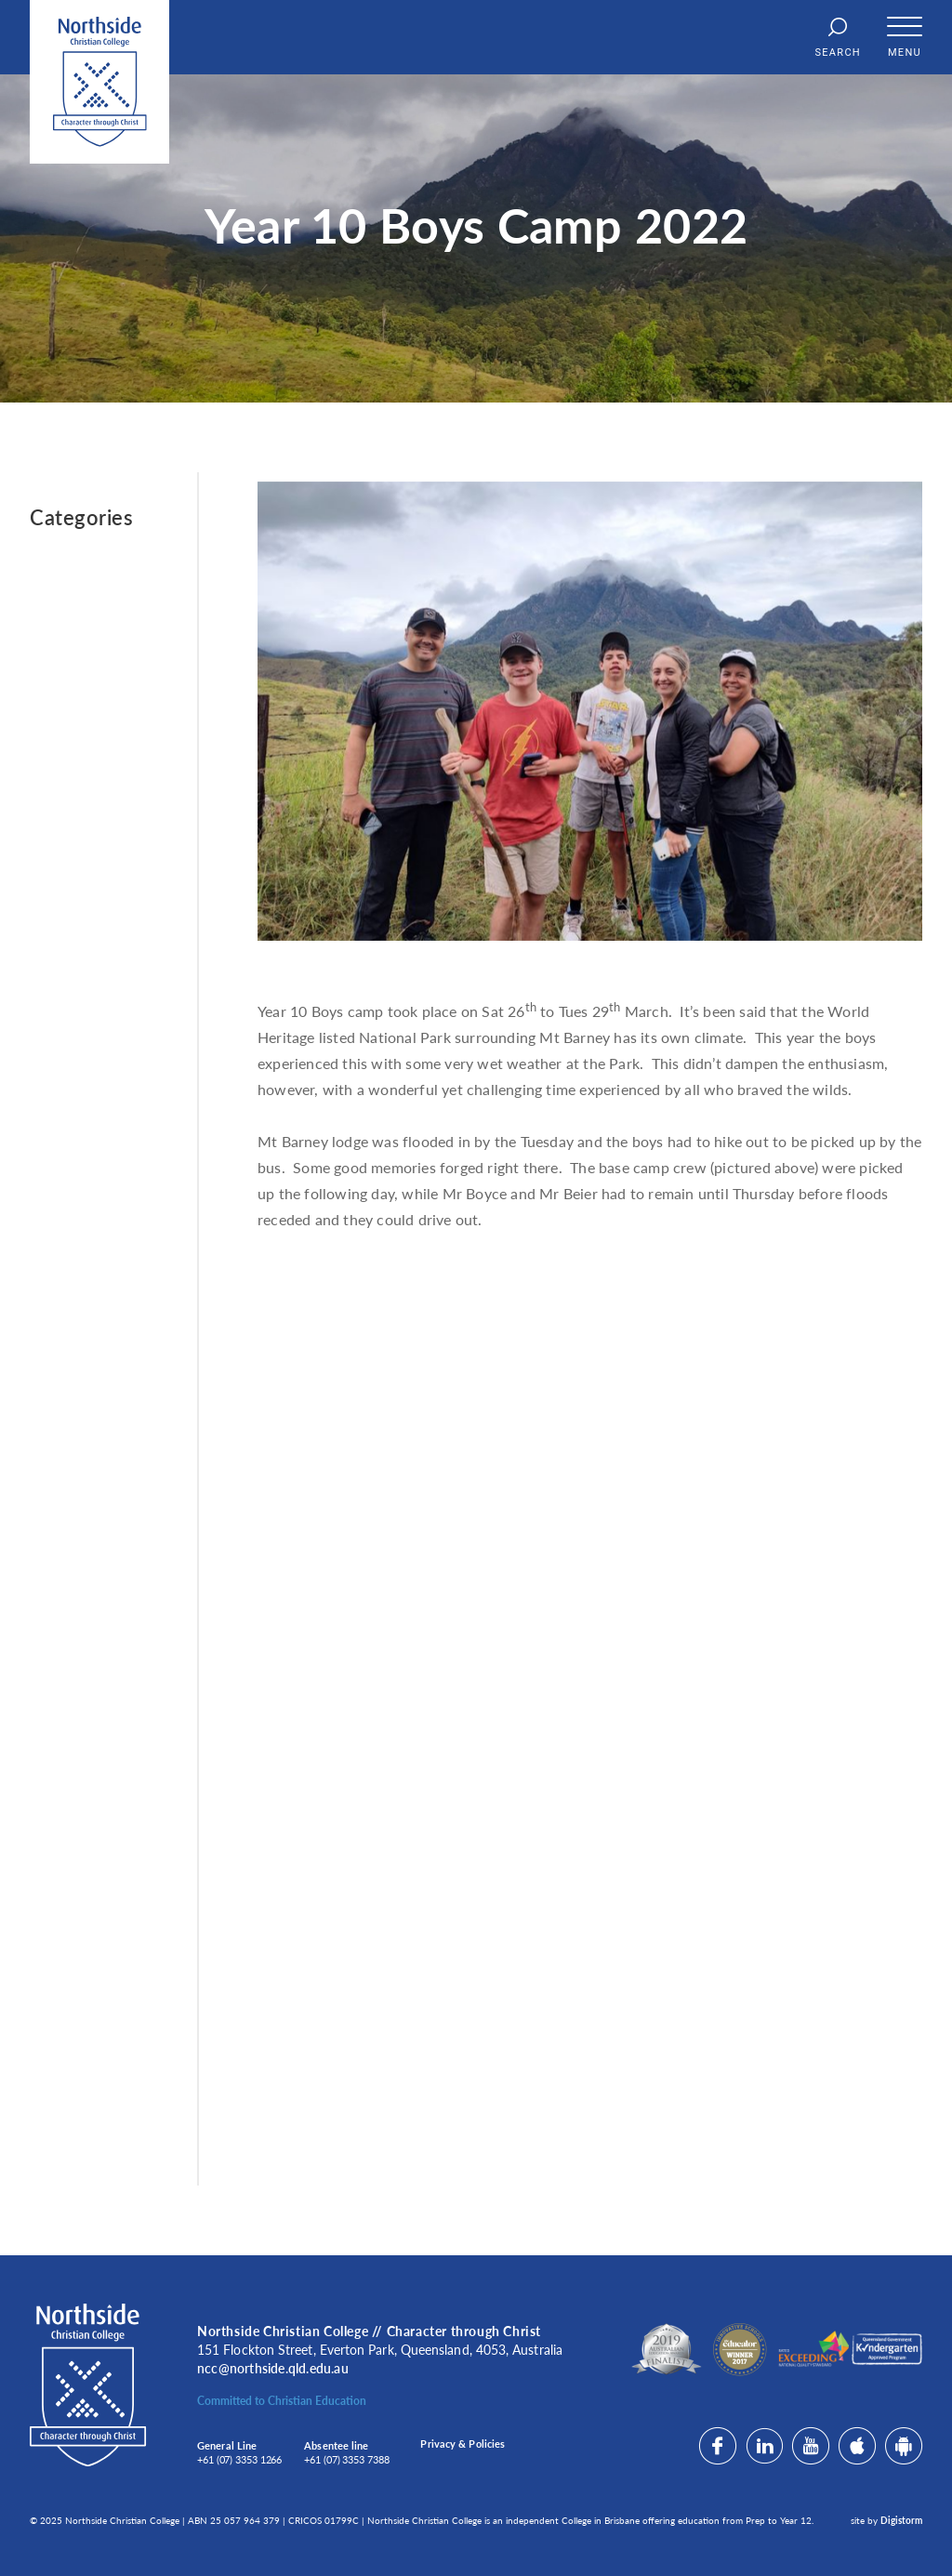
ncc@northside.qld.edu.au (273, 2368)
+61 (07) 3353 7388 (346, 2459)
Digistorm (901, 2520)
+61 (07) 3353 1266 (239, 2459)
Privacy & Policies (462, 2443)
